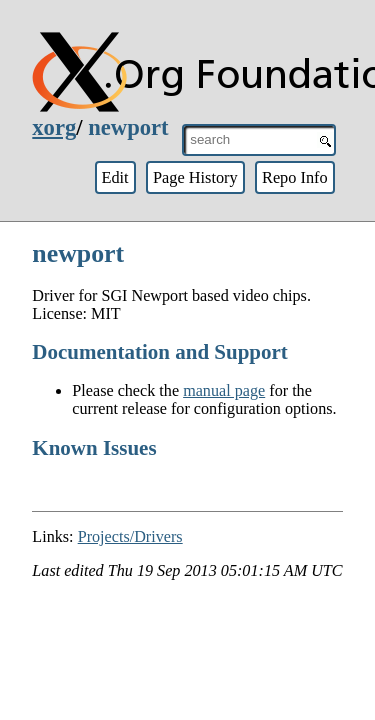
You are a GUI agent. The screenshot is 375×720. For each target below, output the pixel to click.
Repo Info (295, 177)
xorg (54, 127)
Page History (195, 177)
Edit (114, 177)
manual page (224, 390)
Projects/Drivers (130, 536)
